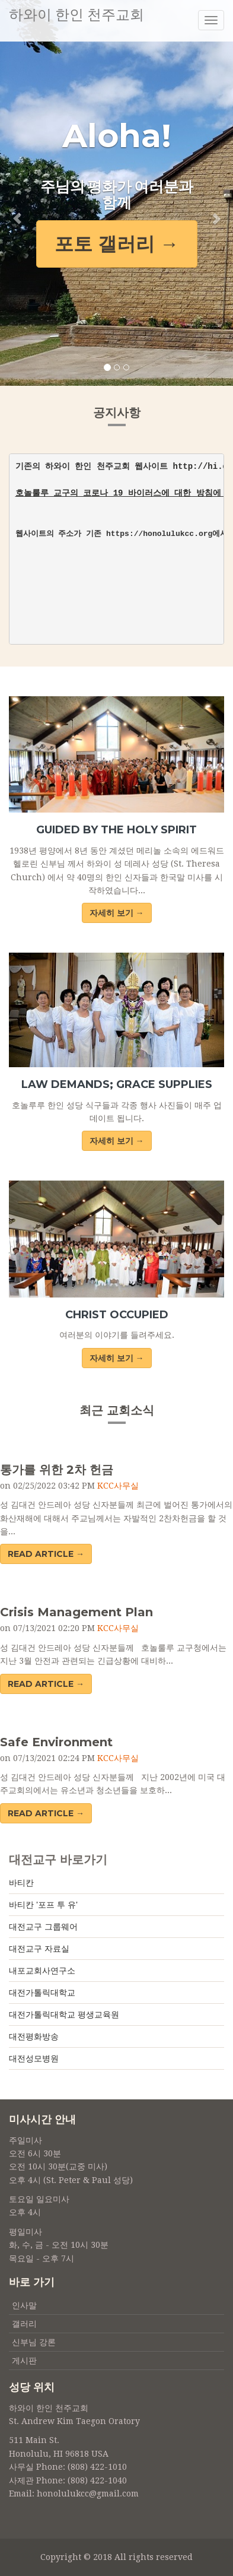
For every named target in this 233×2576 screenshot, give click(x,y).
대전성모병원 (34, 2058)
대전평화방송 (34, 2036)
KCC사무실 (118, 1485)
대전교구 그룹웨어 (43, 1926)
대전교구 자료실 (39, 1948)
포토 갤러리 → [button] (117, 243)
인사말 (24, 2305)
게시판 (24, 2360)
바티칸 (21, 1882)
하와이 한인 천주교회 (76, 15)
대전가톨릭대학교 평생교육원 (64, 2014)
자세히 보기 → (117, 913)
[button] (17, 193)
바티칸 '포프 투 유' (43, 1904)
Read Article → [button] (46, 1554)
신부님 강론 (34, 2342)
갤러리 (24, 2323)
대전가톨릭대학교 (42, 1992)
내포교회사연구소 (42, 1970)
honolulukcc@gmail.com (88, 2493)
